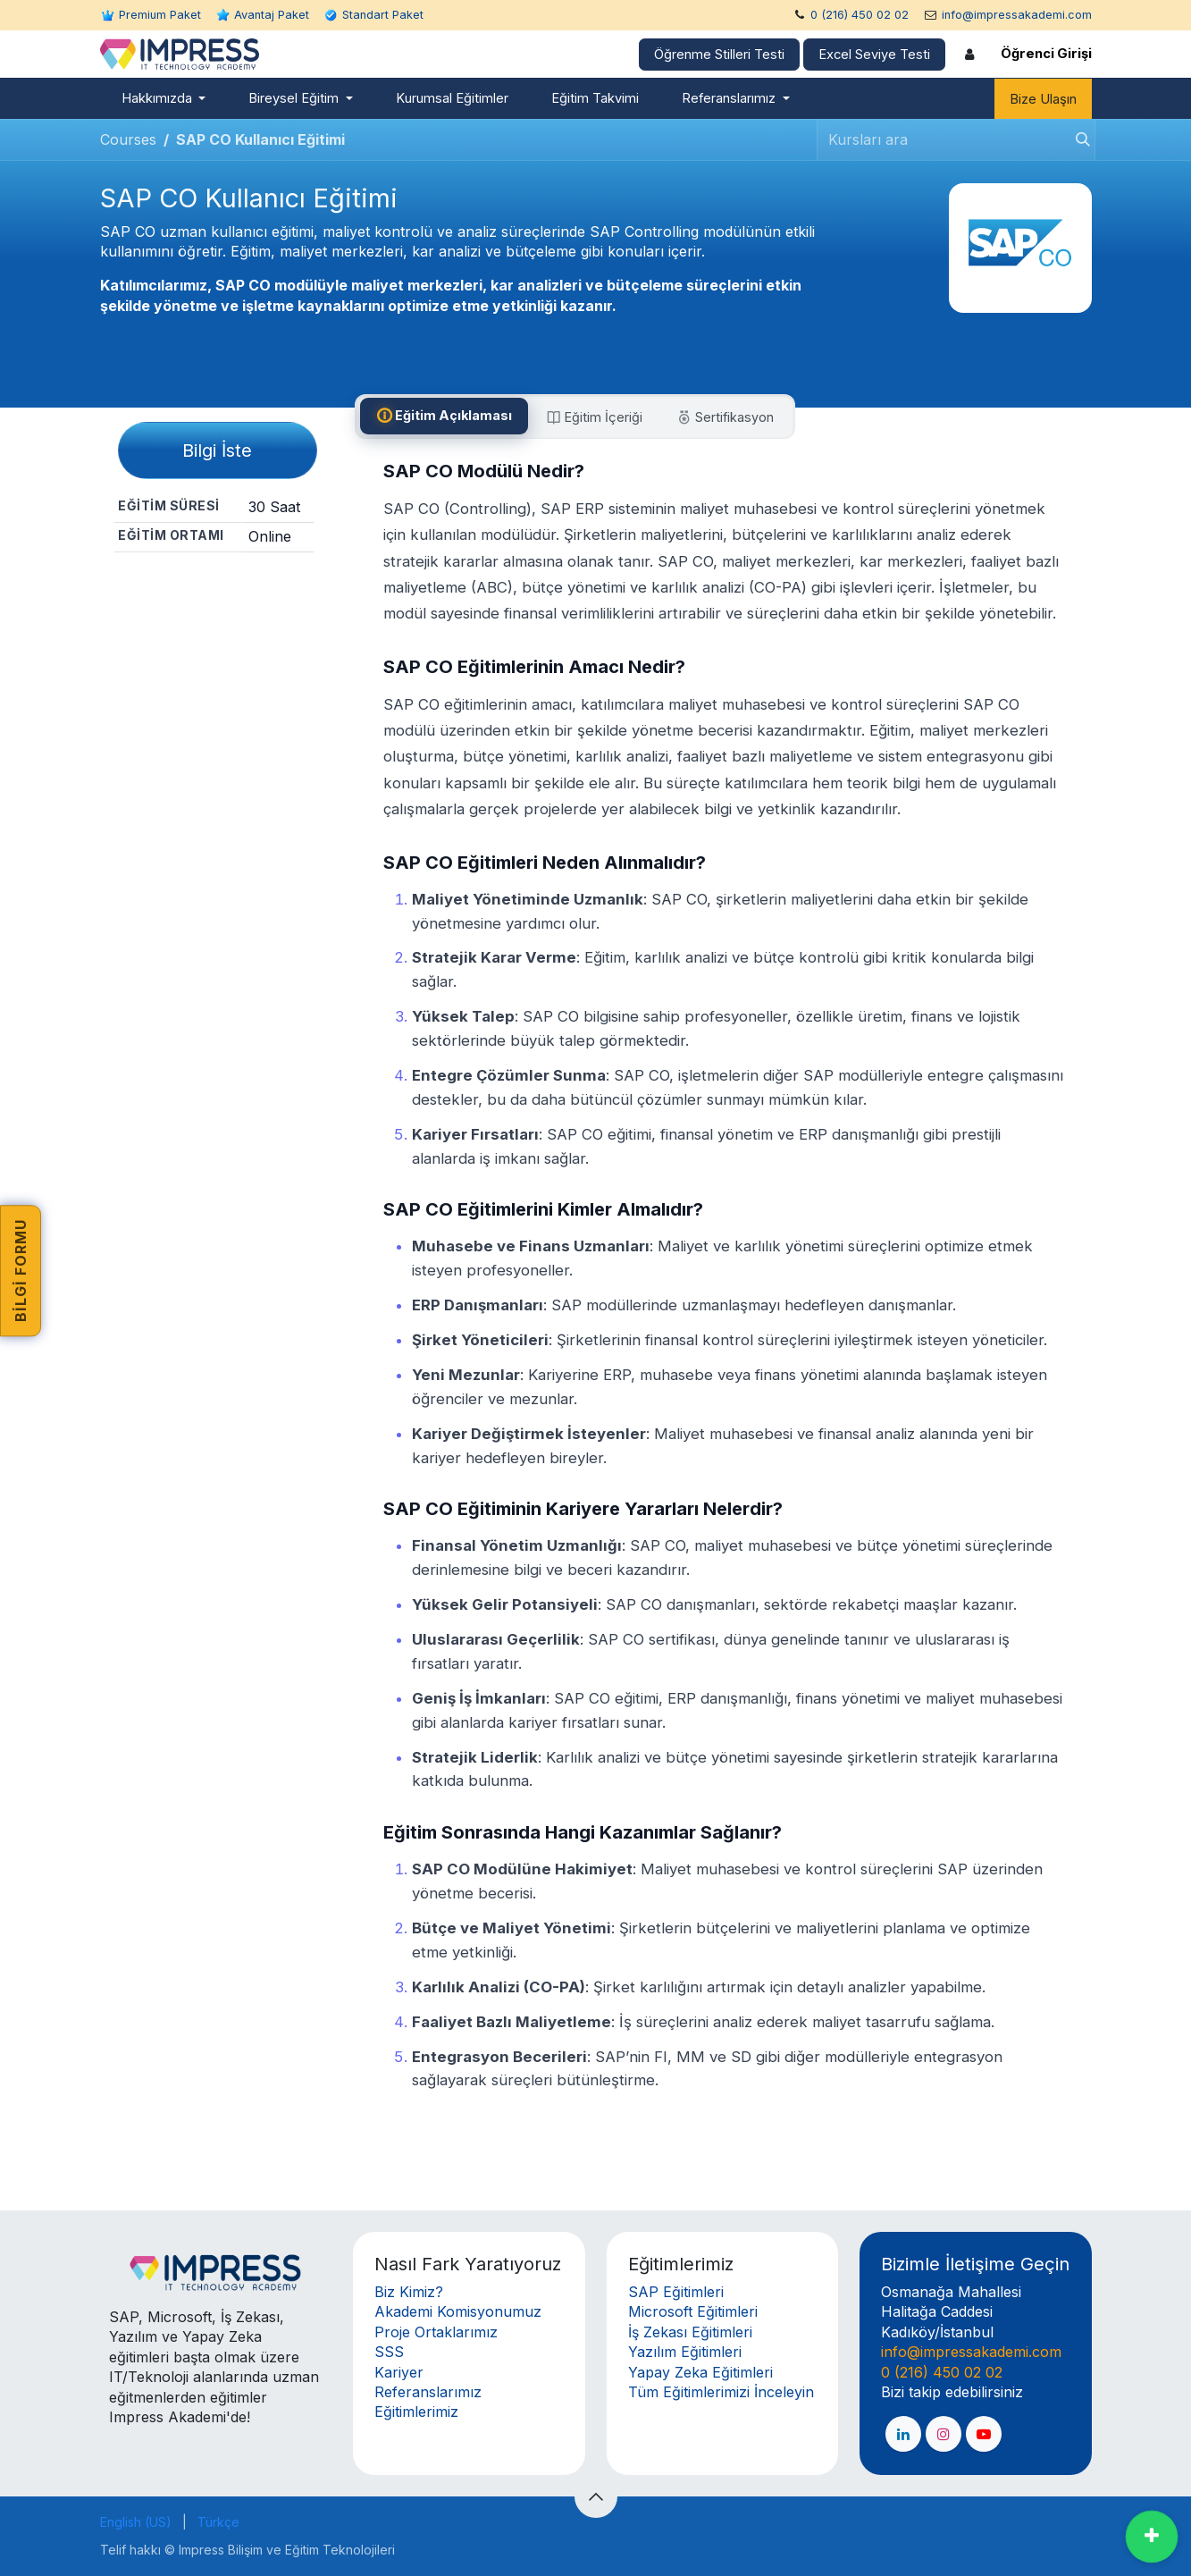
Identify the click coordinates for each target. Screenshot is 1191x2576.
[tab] (444, 416)
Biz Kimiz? (408, 2292)
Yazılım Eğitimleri (685, 2352)
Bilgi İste (217, 450)
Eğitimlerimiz (416, 2411)
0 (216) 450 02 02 (859, 14)
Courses (128, 139)
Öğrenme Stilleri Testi (719, 54)
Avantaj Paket (271, 14)
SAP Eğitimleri (676, 2292)
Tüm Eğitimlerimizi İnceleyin (721, 2392)
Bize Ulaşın (1043, 99)
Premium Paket (160, 14)
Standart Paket (383, 14)
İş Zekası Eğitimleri (690, 2332)
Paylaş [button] (214, 584)
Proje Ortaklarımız (436, 2332)
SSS (389, 2352)
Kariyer (399, 2372)
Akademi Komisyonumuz (457, 2311)
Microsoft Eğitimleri (693, 2311)
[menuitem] (164, 98)
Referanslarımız (428, 2392)
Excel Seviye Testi (874, 54)
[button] (596, 2496)
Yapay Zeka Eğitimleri (700, 2372)
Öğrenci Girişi (1046, 54)
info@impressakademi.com (1017, 14)
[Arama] (1078, 140)
